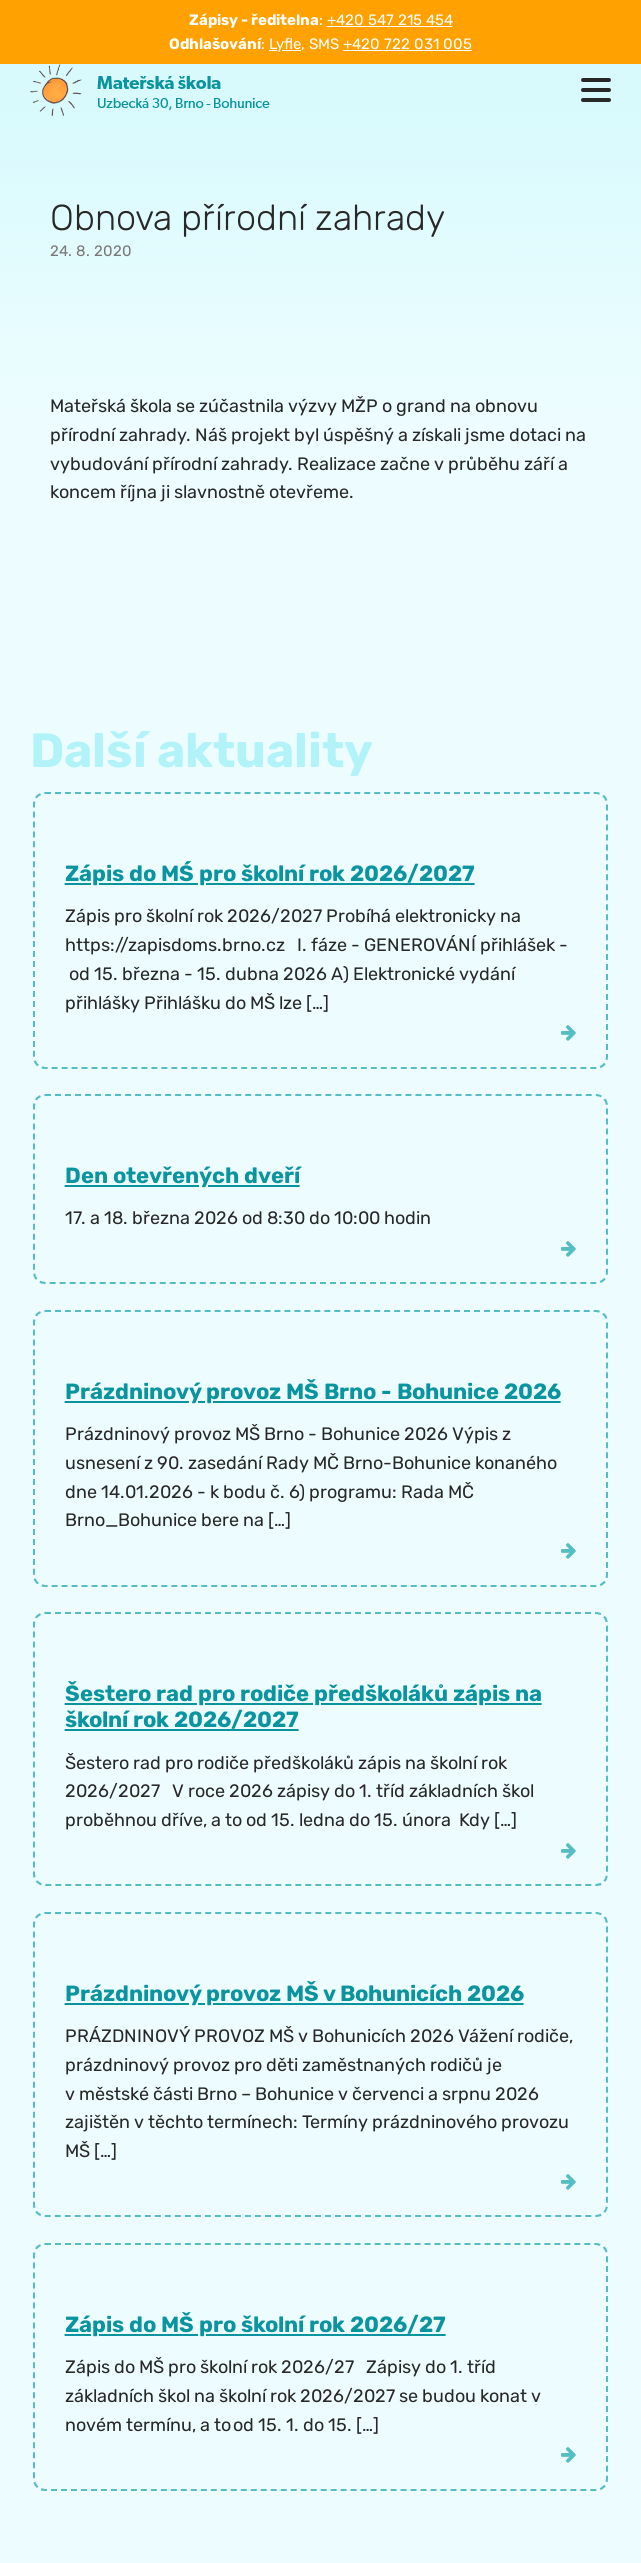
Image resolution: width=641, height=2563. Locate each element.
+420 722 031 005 (407, 44)
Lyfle (285, 44)
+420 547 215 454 (390, 20)
